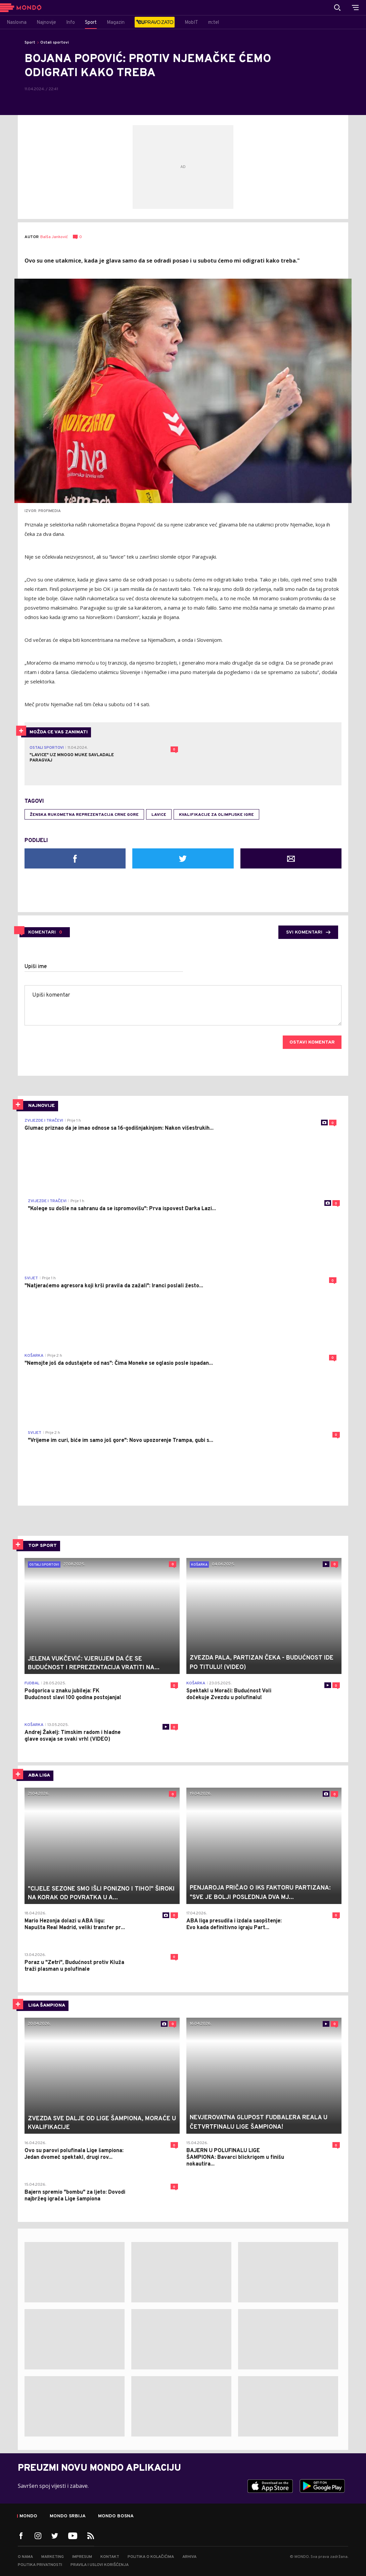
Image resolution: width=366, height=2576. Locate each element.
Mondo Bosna (116, 2516)
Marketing (52, 2557)
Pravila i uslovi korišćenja (100, 2565)
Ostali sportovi (54, 42)
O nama (25, 2557)
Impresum (82, 2557)
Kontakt (109, 2557)
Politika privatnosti (40, 2565)
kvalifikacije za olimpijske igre (216, 815)
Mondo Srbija (68, 2516)
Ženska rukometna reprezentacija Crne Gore (84, 815)
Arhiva (189, 2557)
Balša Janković (54, 237)
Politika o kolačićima (151, 2557)
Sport (30, 42)
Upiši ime (36, 966)
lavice (158, 815)
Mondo (28, 2516)
